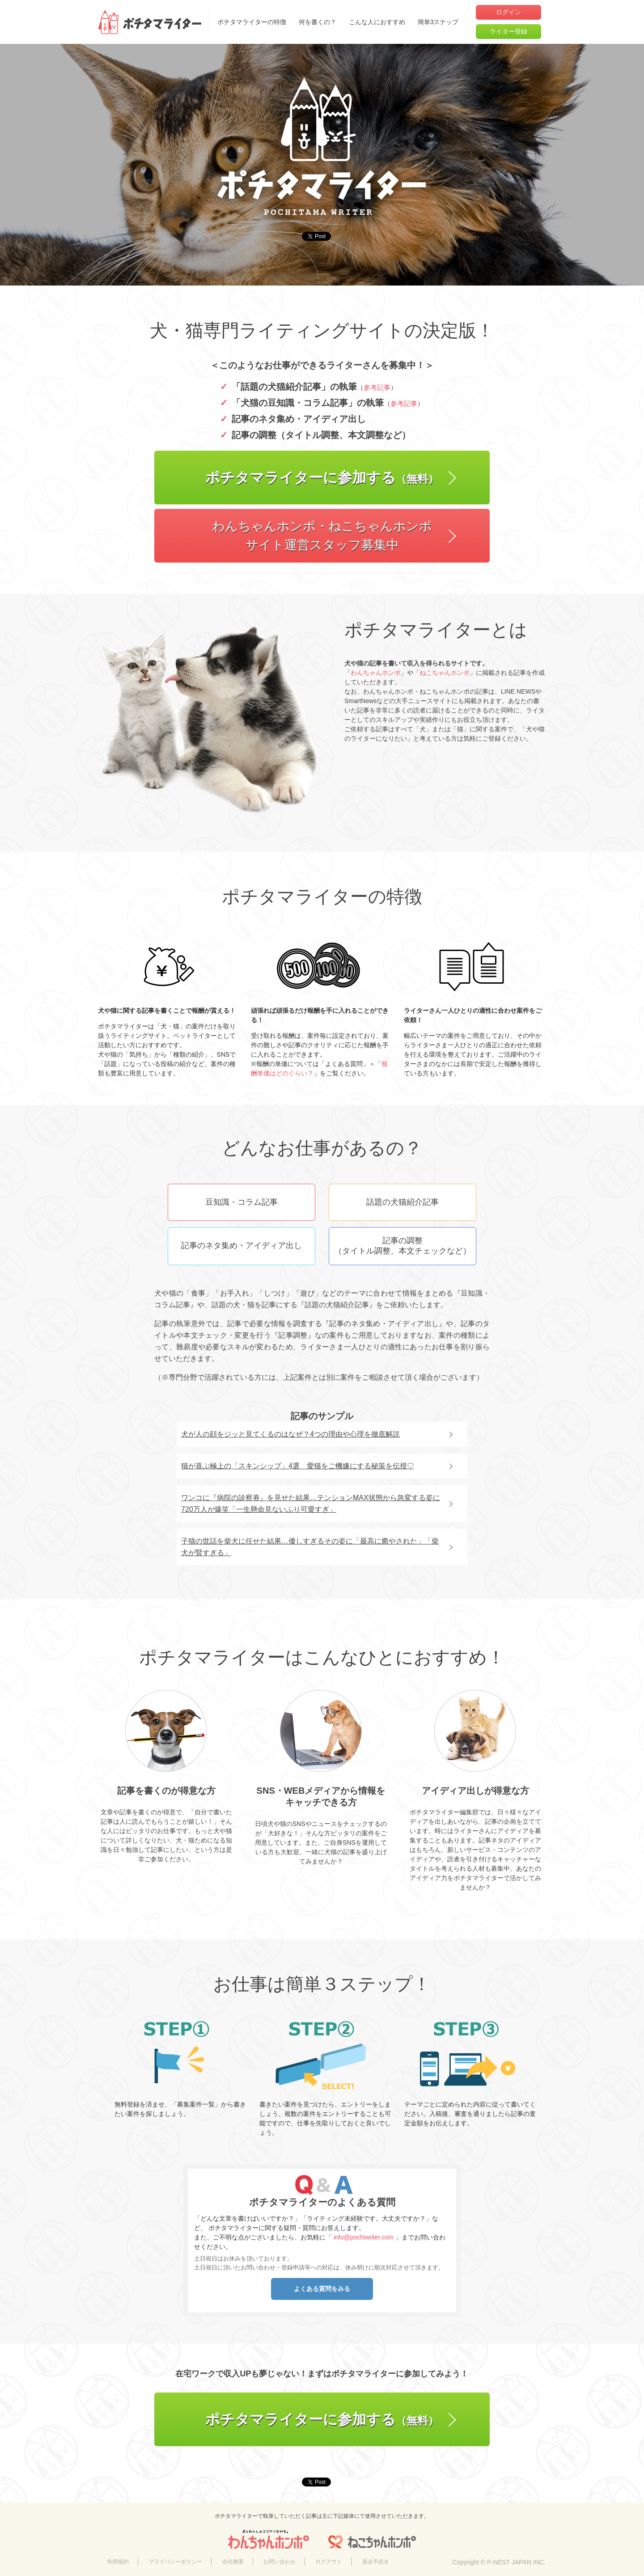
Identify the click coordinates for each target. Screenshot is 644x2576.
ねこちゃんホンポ (444, 672)
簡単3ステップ (438, 22)
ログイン (508, 12)
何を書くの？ (317, 22)
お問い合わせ (279, 2562)
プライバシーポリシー (175, 2562)
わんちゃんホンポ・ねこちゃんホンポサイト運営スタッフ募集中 (322, 535)
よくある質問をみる (322, 2288)
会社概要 (233, 2562)
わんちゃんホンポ (376, 672)
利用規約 (118, 2562)
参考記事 (377, 387)
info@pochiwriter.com (364, 2237)
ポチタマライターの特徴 (251, 22)
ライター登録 (508, 31)
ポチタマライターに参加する (322, 477)
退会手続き (375, 2562)
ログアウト (328, 2562)
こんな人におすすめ (377, 22)
